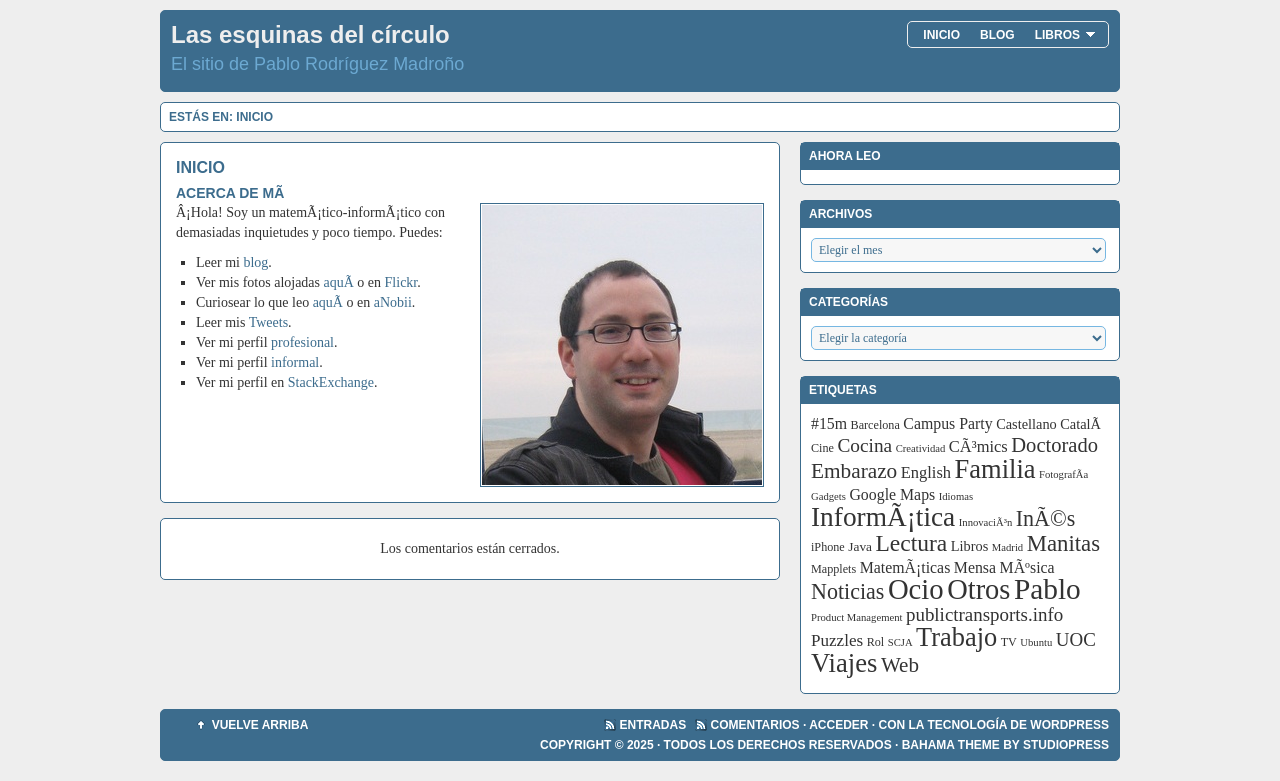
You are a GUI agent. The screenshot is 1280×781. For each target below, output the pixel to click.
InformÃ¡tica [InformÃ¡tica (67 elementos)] (883, 517)
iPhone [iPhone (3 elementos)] (828, 547)
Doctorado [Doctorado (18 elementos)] (1054, 445)
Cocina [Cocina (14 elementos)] (864, 445)
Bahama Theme (951, 745)
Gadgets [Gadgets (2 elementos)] (828, 496)
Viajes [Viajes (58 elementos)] (844, 663)
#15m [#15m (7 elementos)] (829, 423)
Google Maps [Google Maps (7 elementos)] (892, 494)
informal (295, 362)
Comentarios (755, 725)
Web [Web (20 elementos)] (900, 665)
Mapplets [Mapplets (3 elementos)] (833, 569)
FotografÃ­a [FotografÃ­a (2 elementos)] (1063, 474)
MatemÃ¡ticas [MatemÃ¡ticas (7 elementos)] (905, 567)
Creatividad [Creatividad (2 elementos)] (921, 448)
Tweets (268, 322)
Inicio (941, 35)
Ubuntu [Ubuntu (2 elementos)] (1036, 642)
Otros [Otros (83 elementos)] (978, 589)
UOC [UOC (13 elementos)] (1076, 639)
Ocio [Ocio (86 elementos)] (916, 589)
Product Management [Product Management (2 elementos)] (856, 617)
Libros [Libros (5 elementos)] (970, 546)
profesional (302, 342)
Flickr (401, 282)
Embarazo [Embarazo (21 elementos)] (854, 471)
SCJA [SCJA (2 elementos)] (900, 642)
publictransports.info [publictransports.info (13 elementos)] (984, 614)
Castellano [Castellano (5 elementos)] (1026, 424)
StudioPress (1066, 745)
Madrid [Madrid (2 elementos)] (1007, 547)
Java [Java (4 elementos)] (860, 546)
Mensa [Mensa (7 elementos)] (975, 567)
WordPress (1069, 725)
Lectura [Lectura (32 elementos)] (912, 543)
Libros (1065, 35)
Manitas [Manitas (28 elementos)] (1063, 543)
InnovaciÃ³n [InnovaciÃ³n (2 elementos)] (986, 522)
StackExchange (331, 382)
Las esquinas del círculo (310, 34)
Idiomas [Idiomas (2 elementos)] (956, 496)
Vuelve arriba (260, 725)
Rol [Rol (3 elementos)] (876, 642)
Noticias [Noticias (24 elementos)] (847, 591)
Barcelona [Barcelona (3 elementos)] (875, 425)
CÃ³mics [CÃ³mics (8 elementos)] (978, 446)
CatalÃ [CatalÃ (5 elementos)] (1082, 424)
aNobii (393, 302)
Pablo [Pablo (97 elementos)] (1047, 589)
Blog (997, 35)
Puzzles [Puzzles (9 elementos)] (837, 640)
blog (255, 262)
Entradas (653, 725)
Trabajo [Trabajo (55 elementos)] (956, 637)
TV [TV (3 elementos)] (1009, 642)
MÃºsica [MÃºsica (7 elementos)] (1027, 567)
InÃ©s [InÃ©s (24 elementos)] (1046, 518)
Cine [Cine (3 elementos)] (822, 448)
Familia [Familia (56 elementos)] (995, 469)
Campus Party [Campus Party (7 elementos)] (947, 423)
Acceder (838, 725)
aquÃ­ (339, 282)
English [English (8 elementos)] (926, 472)
